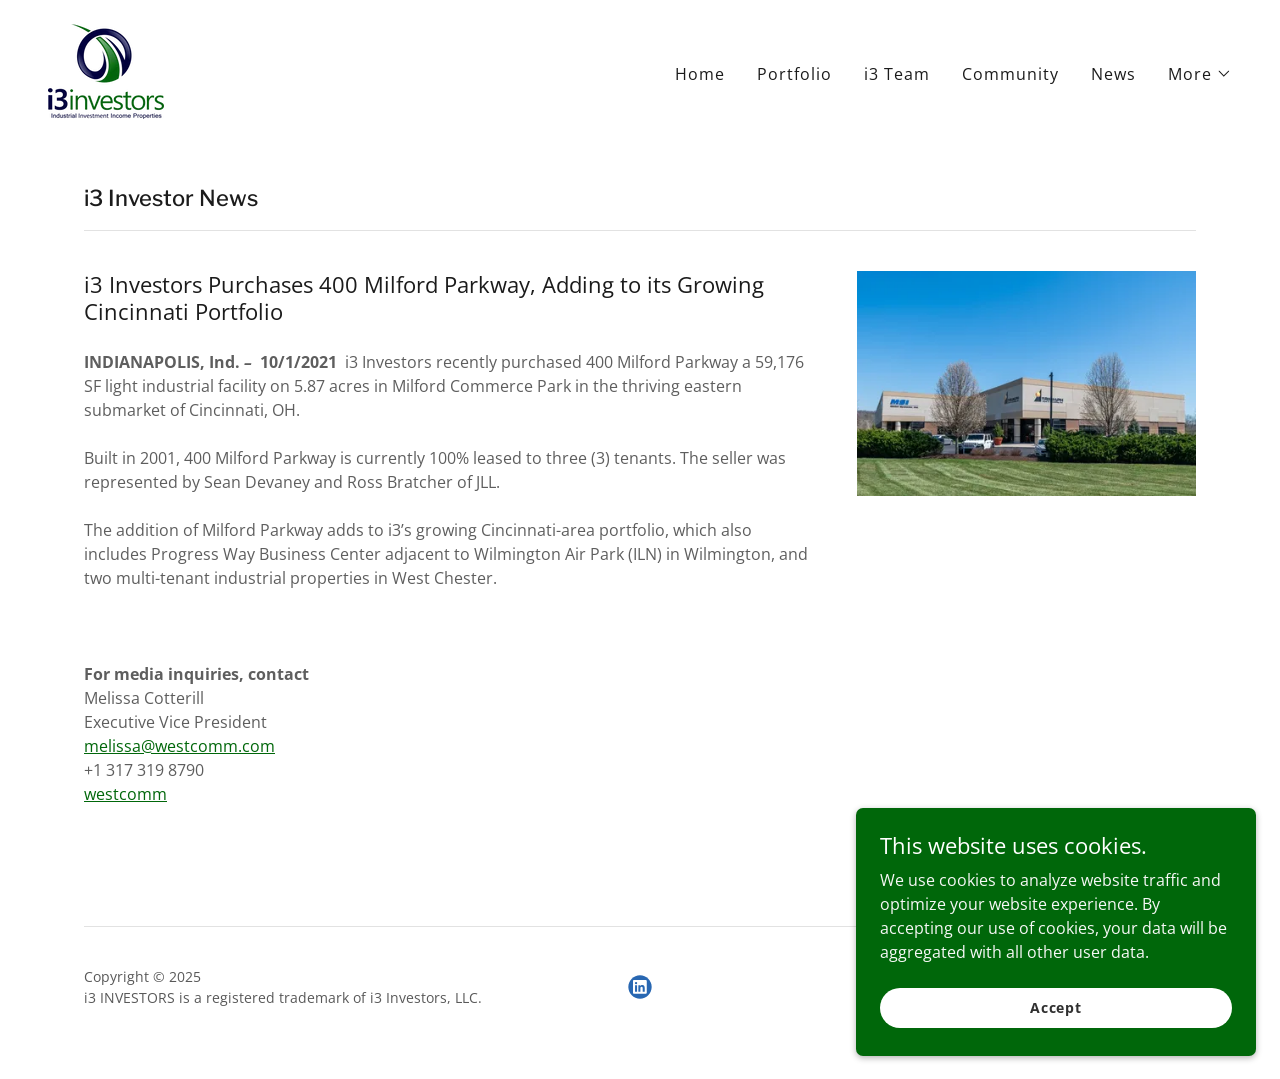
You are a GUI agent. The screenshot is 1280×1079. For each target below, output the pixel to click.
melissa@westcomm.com (179, 746)
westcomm (125, 794)
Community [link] (1010, 74)
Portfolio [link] (794, 74)
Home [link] (700, 74)
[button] (1200, 74)
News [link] (1113, 74)
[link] (106, 70)
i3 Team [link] (897, 74)
